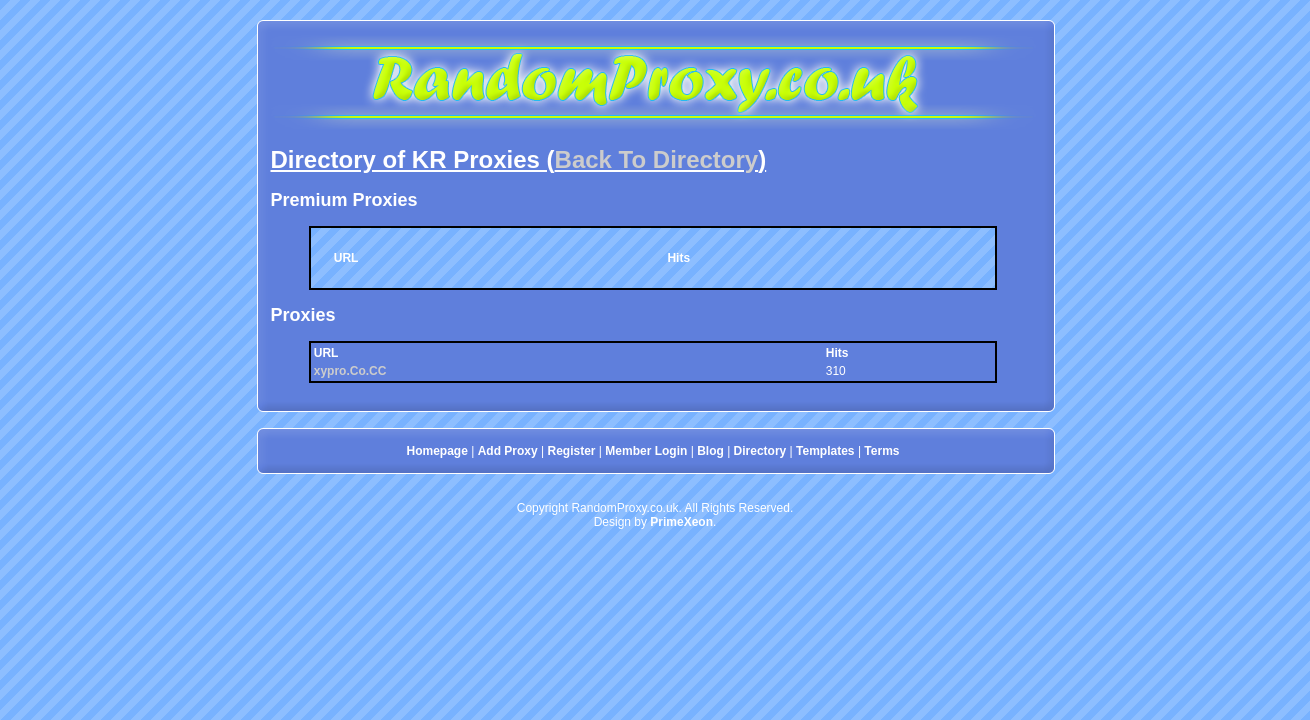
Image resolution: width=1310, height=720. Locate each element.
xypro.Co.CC (350, 371)
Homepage (437, 451)
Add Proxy (508, 451)
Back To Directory (657, 159)
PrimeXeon (681, 522)
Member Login (646, 451)
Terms (881, 451)
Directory (760, 451)
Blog (710, 451)
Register (571, 451)
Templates (825, 451)
